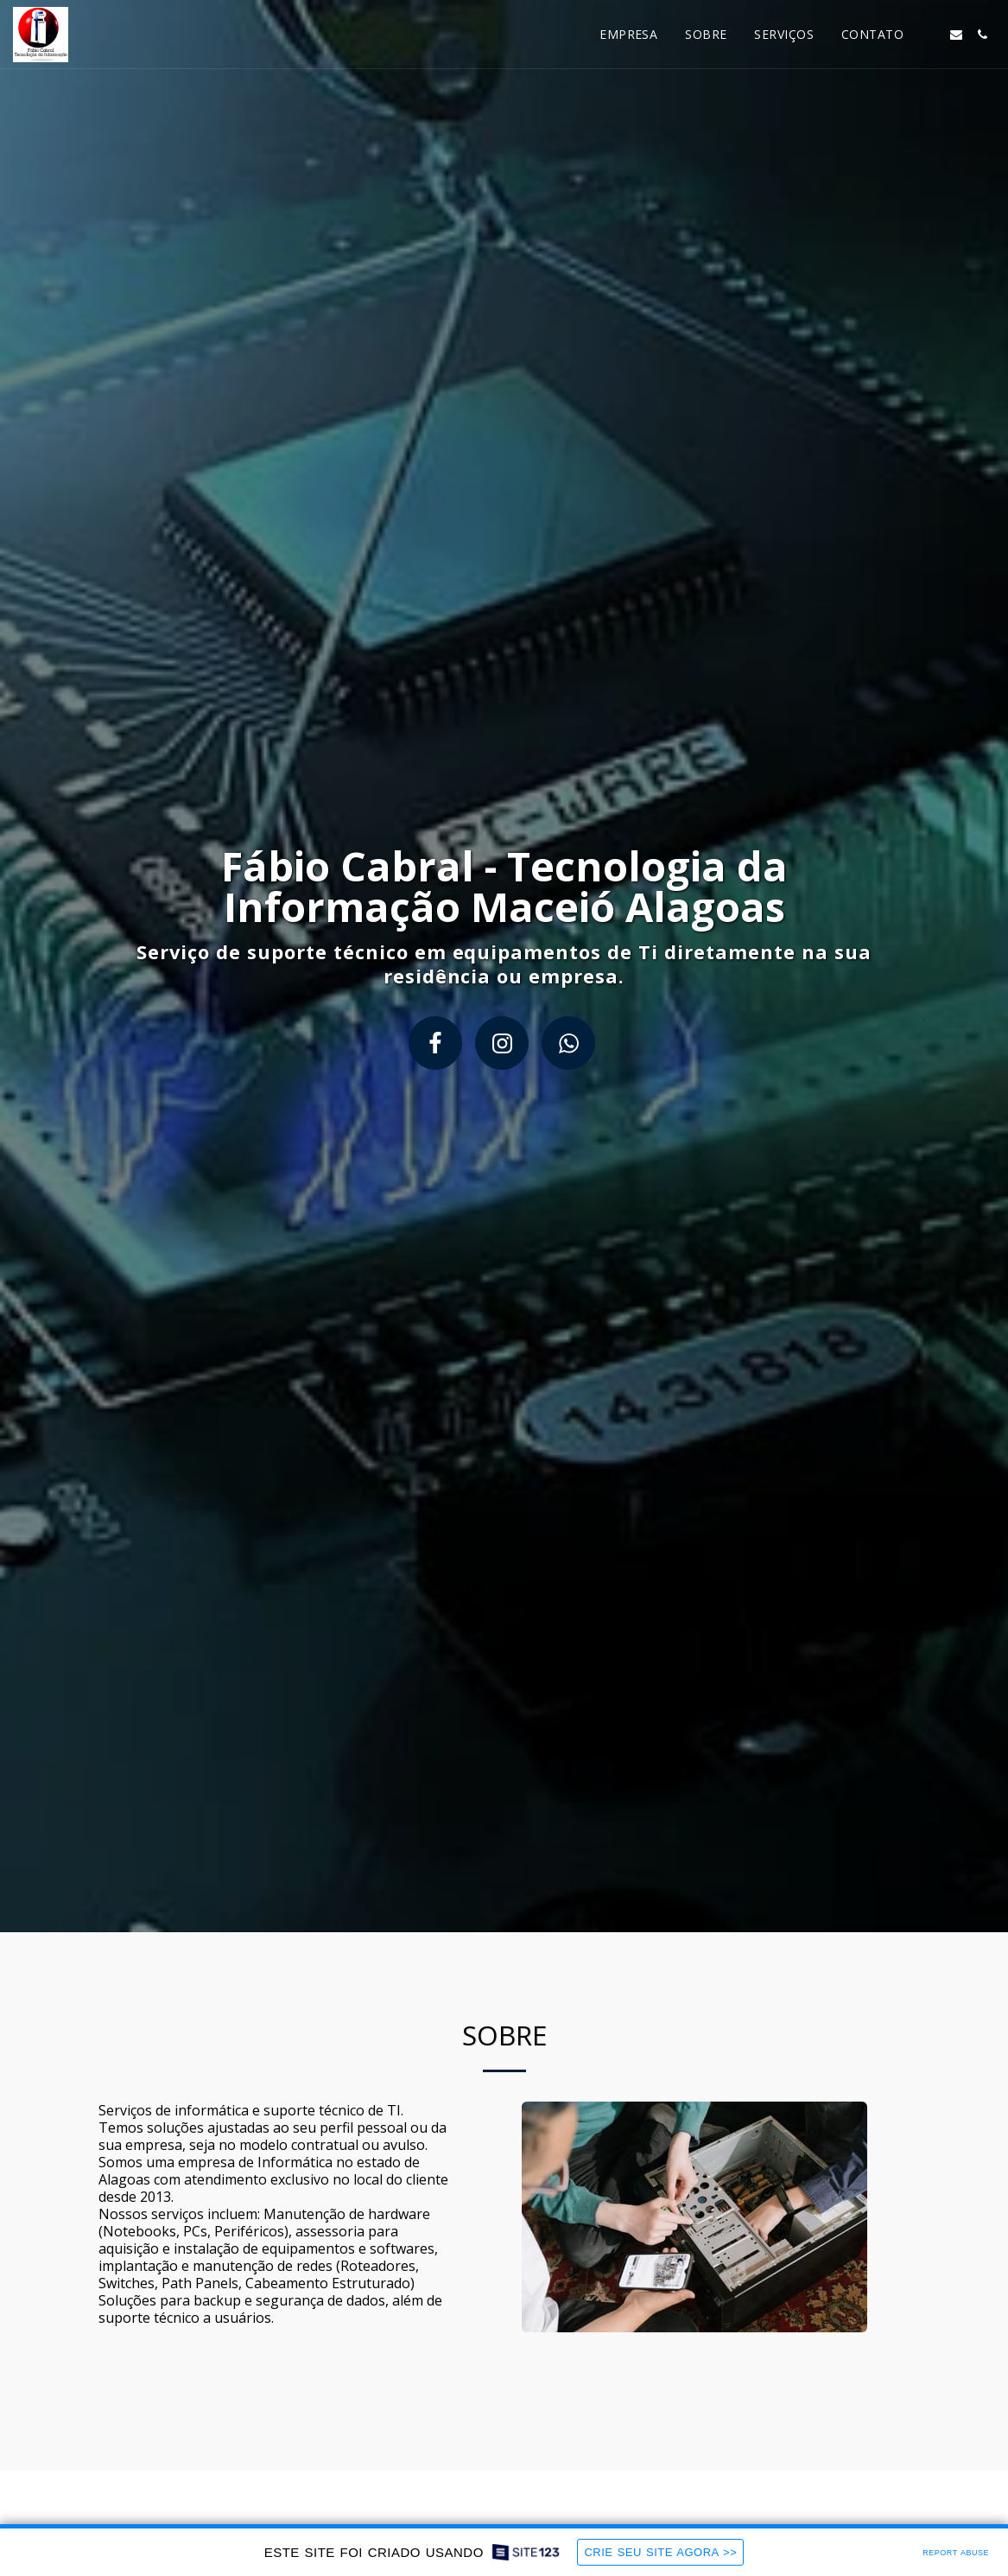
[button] (930, 35)
